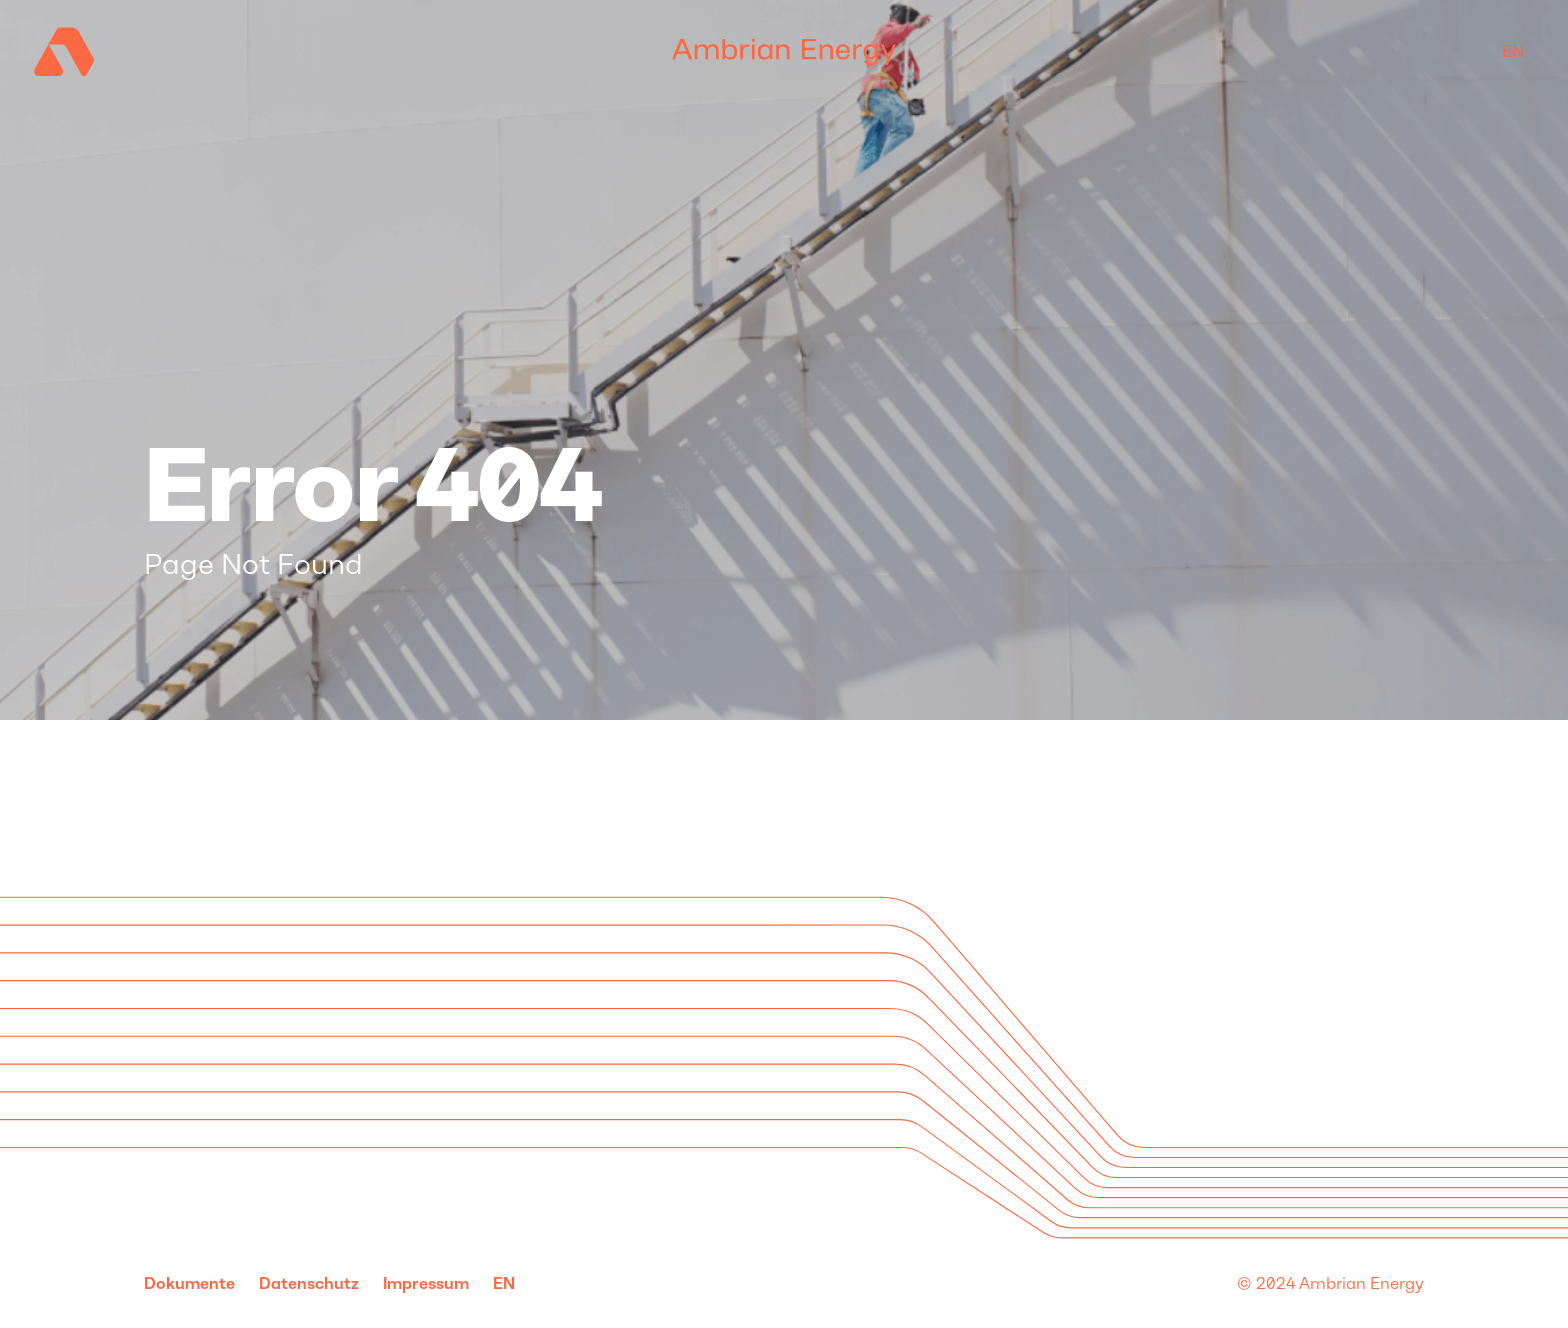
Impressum (426, 1283)
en (1513, 51)
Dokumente (189, 1283)
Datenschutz (309, 1283)
